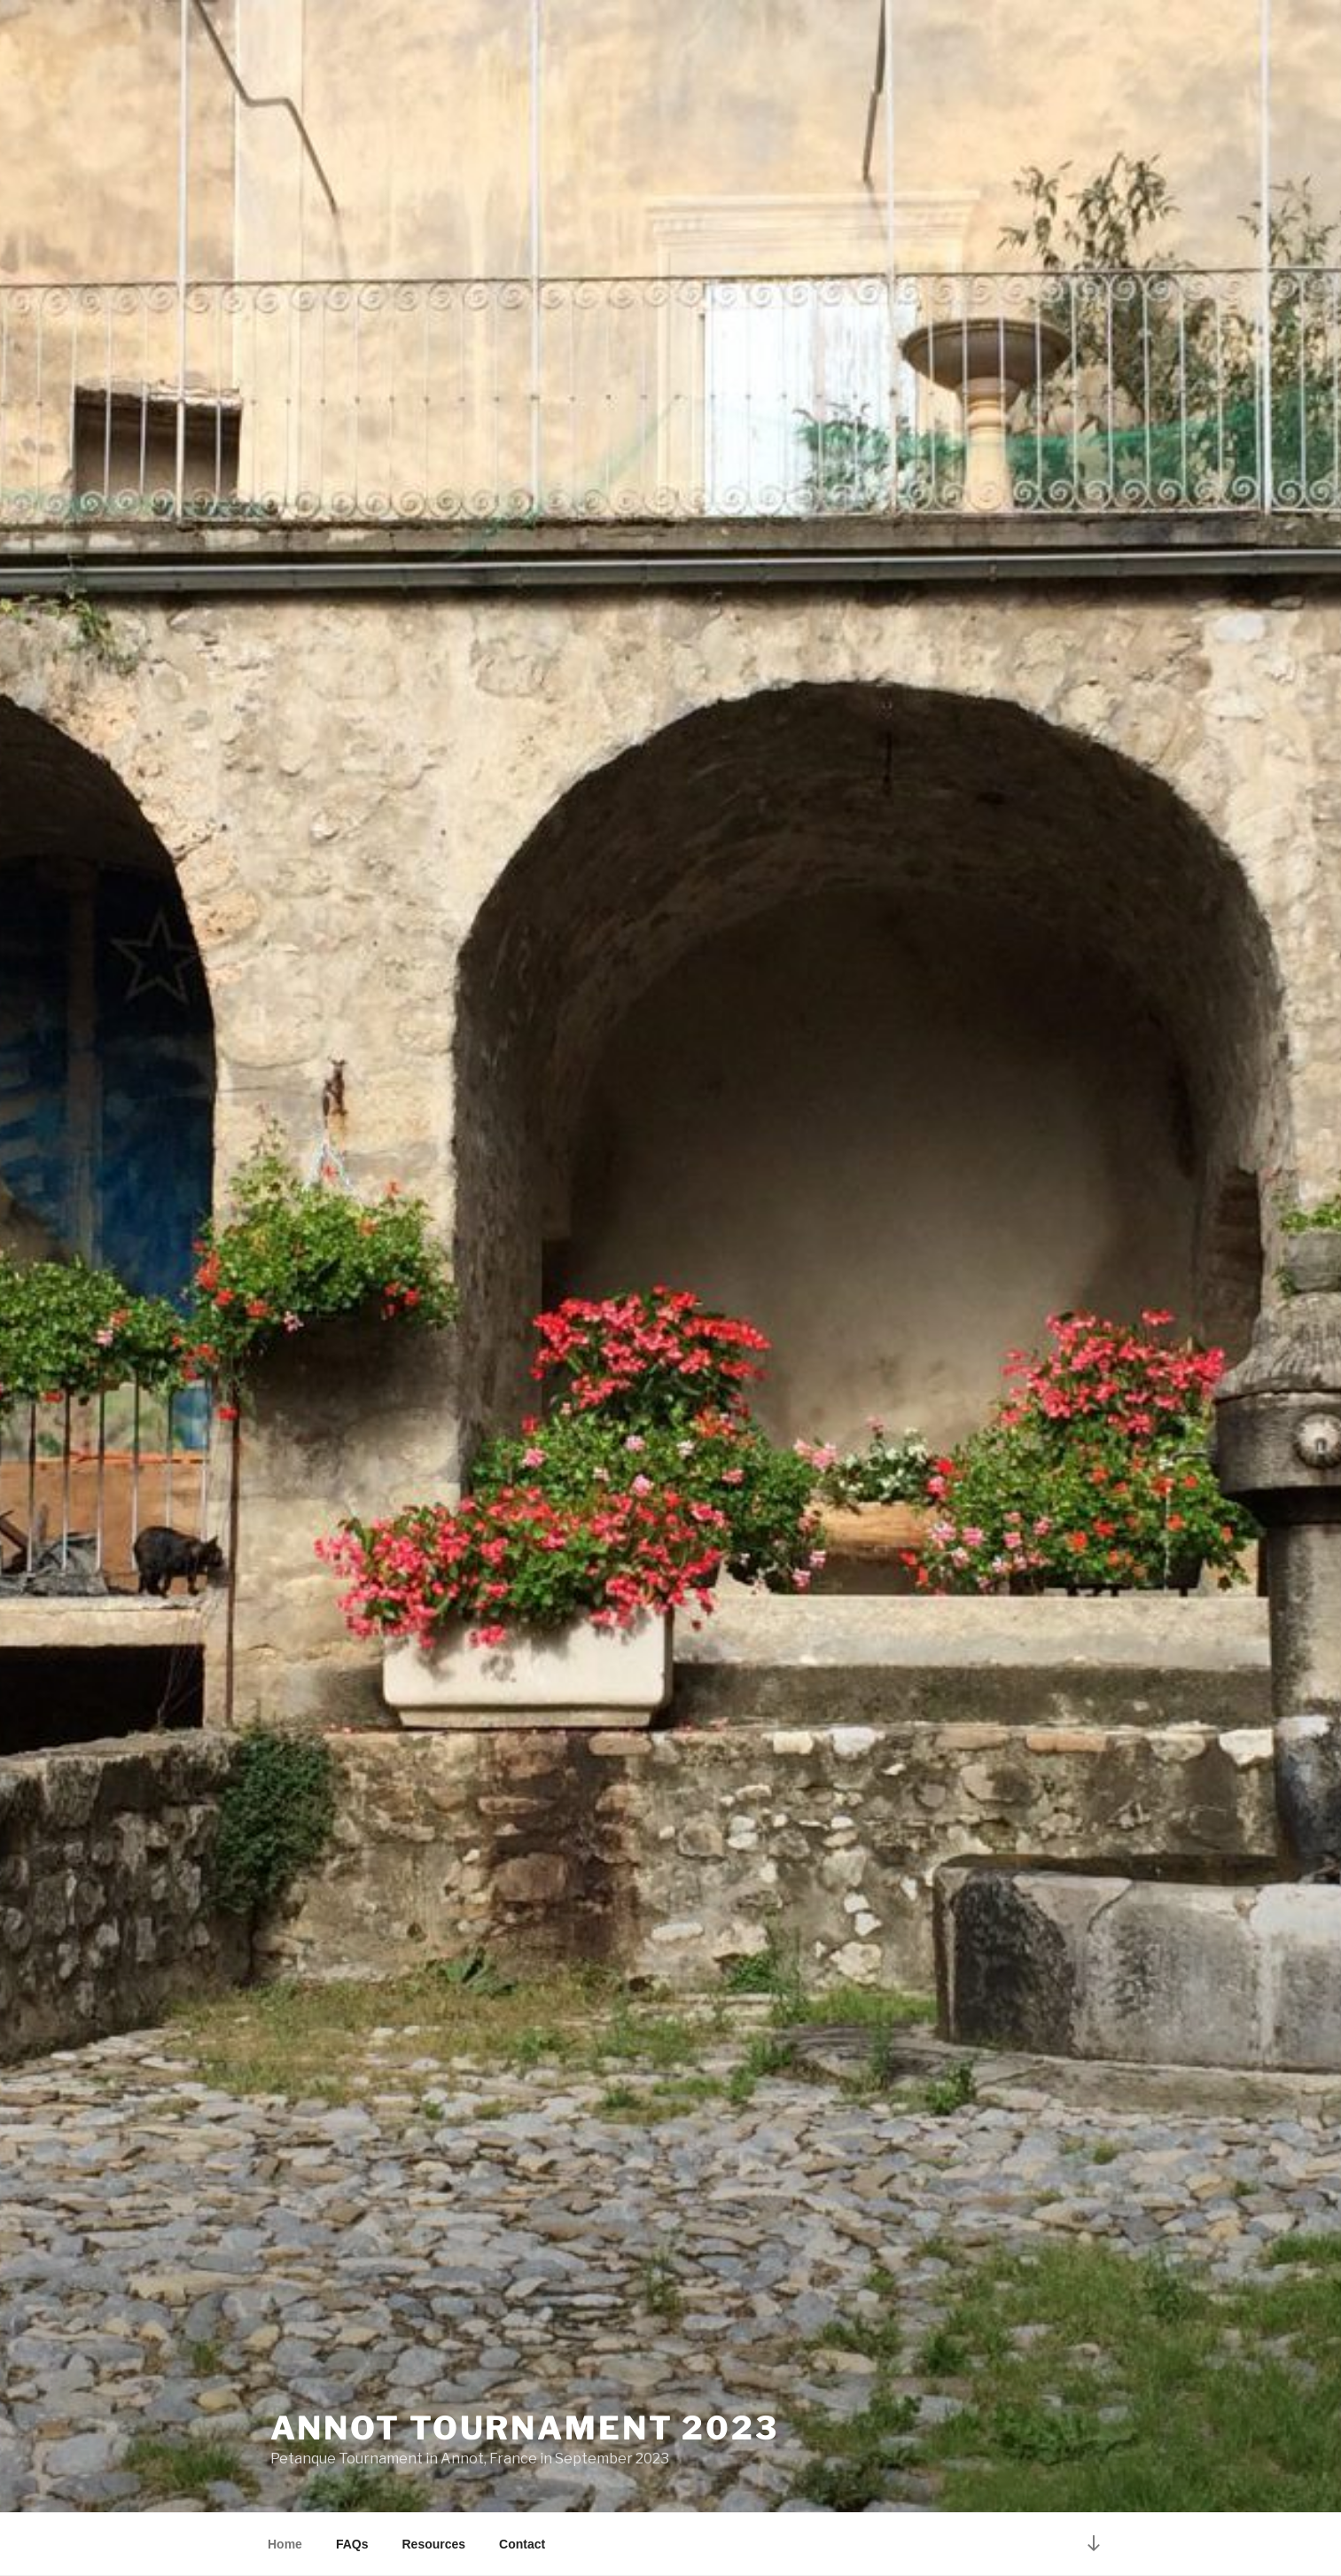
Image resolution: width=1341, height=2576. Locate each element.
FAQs (352, 2544)
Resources (433, 2544)
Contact (522, 2544)
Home (285, 2544)
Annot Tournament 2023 (524, 2427)
